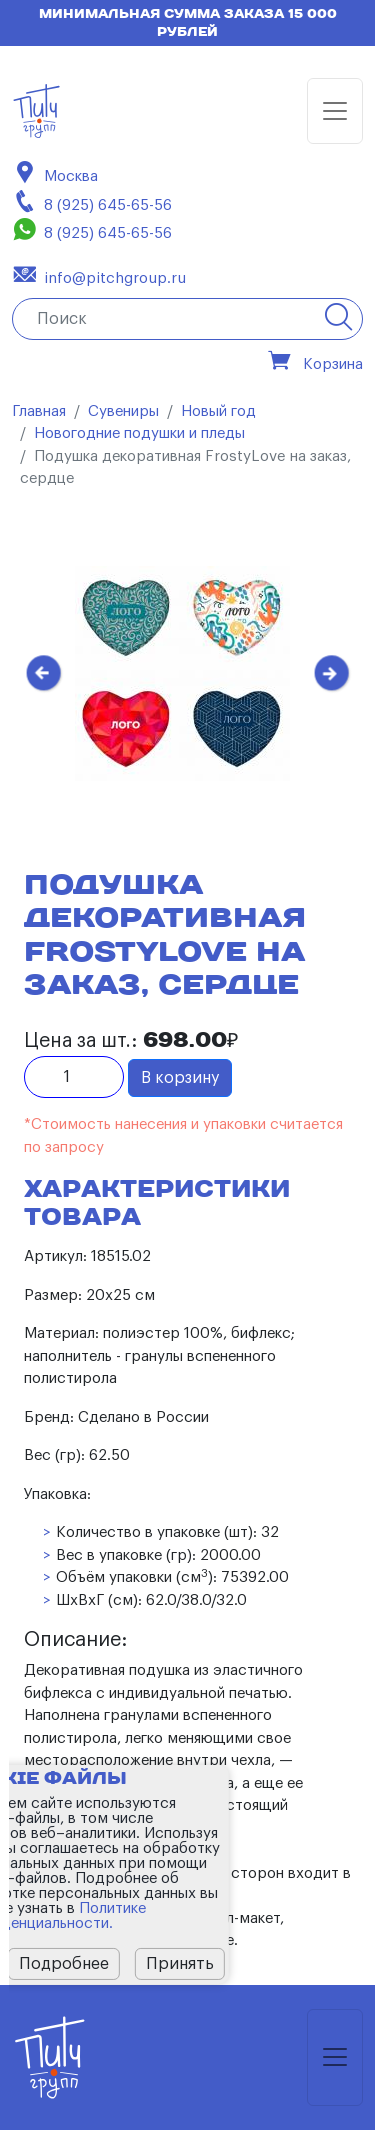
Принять (180, 1964)
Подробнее (64, 1964)
